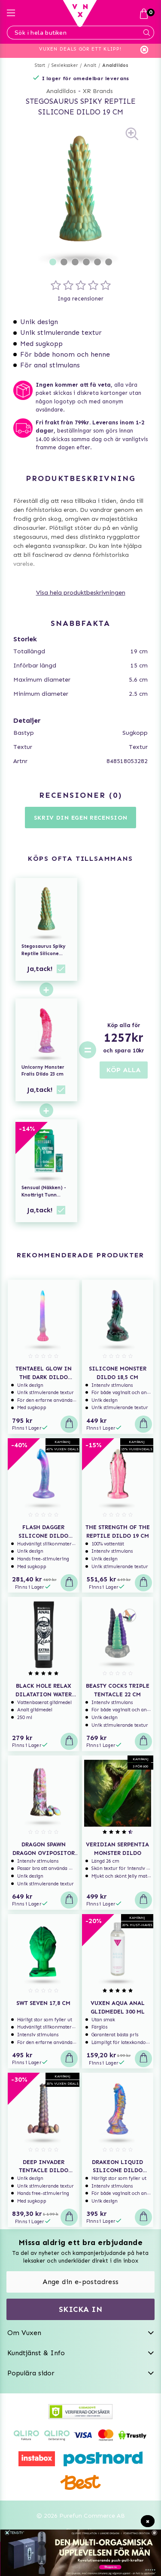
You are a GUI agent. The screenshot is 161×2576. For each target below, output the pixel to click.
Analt (90, 65)
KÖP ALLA (123, 1070)
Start (40, 65)
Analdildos (115, 65)
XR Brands (98, 91)
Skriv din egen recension (81, 817)
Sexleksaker (65, 65)
